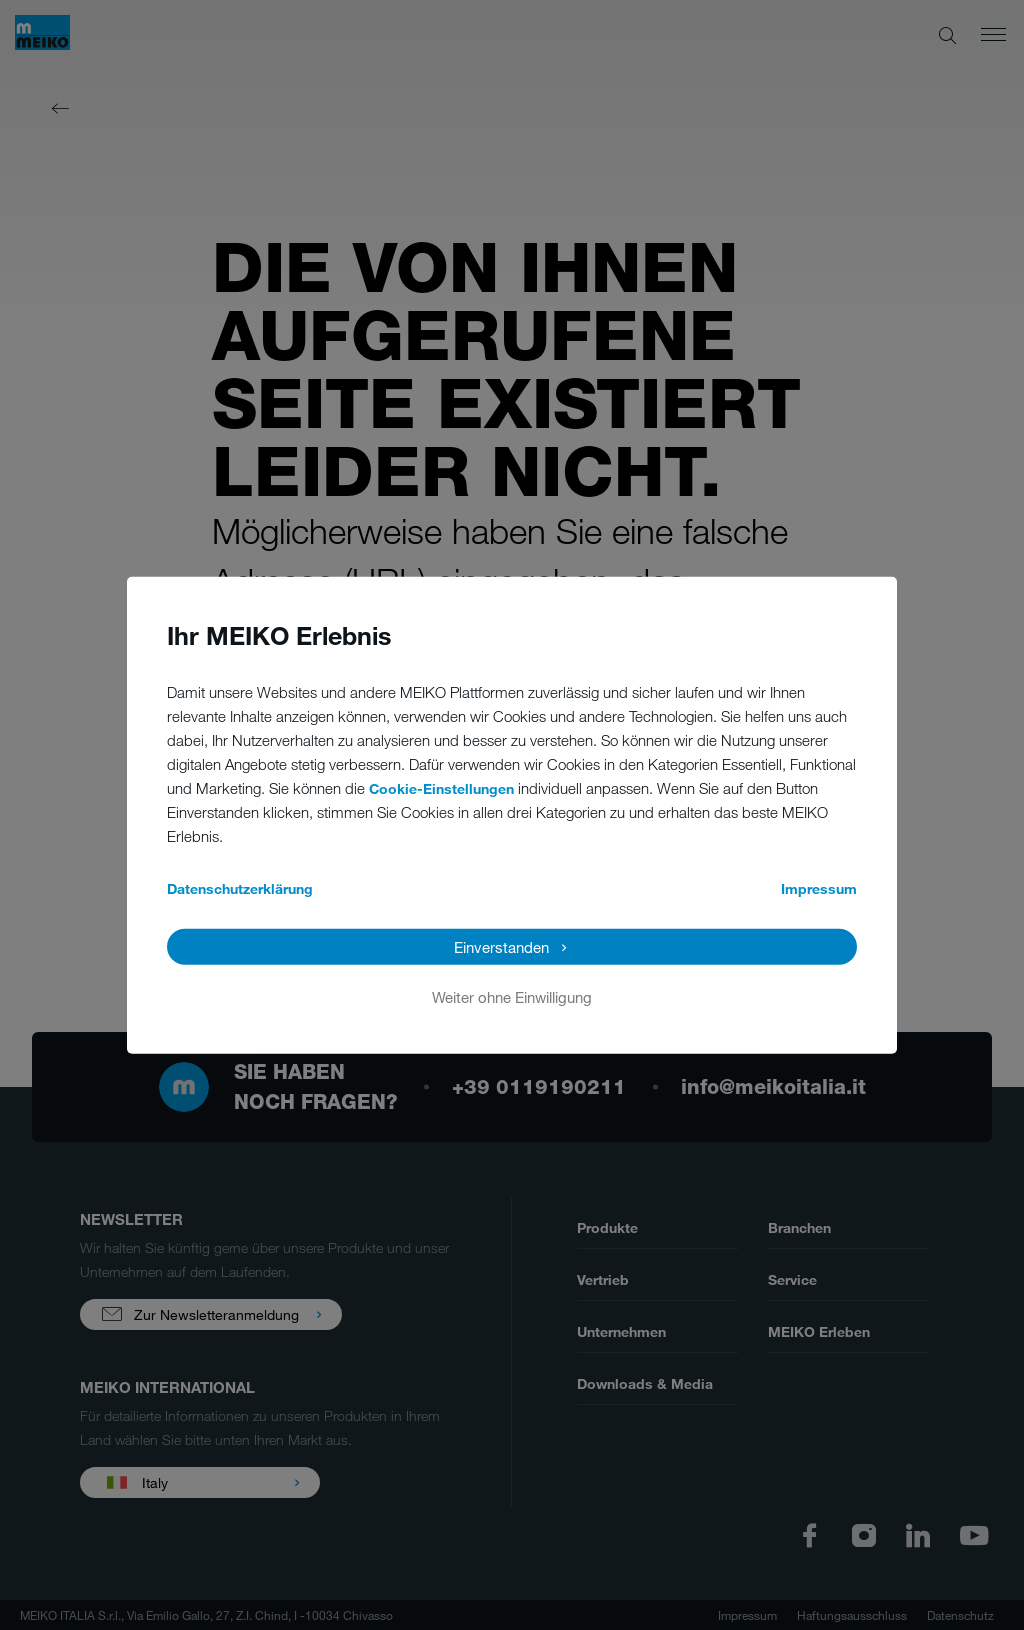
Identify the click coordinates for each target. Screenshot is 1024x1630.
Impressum (819, 887)
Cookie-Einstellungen (441, 787)
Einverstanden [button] (501, 946)
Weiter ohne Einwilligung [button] (512, 996)
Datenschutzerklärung (240, 887)
